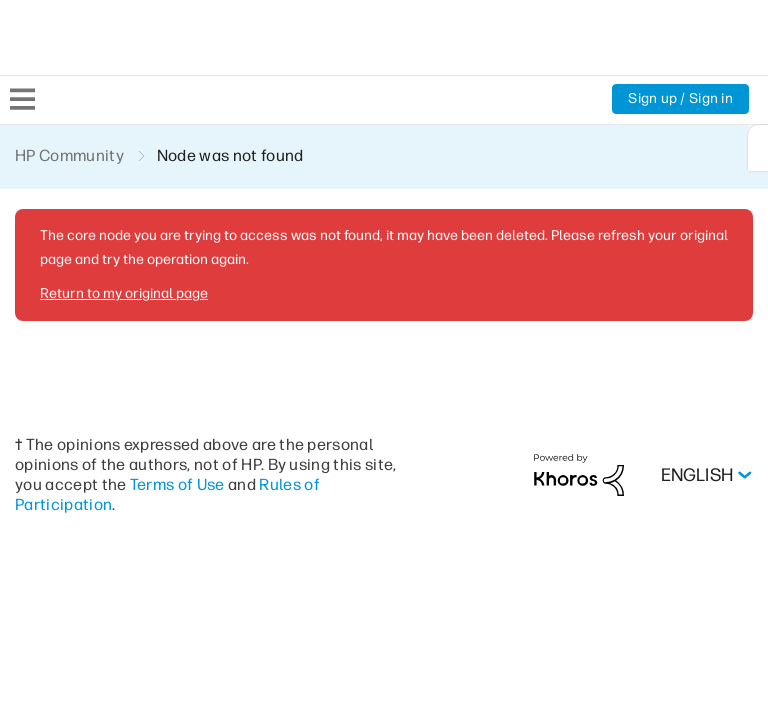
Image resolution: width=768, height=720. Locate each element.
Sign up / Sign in (679, 99)
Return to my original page (122, 293)
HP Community (70, 155)
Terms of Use (213, 483)
